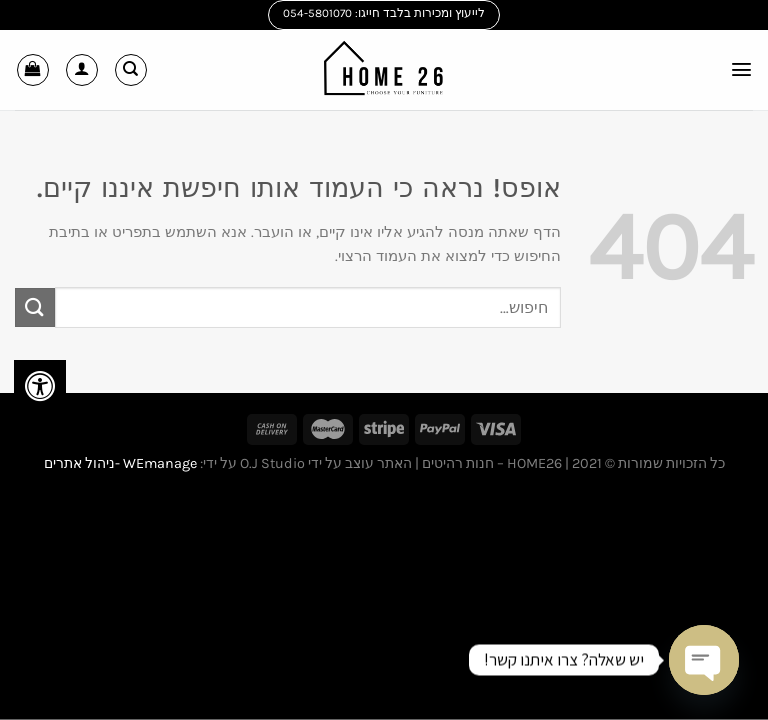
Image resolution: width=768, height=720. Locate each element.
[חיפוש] (131, 70)
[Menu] (741, 69)
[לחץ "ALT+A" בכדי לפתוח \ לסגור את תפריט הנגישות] (40, 386)
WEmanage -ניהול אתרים (120, 463)
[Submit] (35, 307)
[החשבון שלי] (82, 70)
